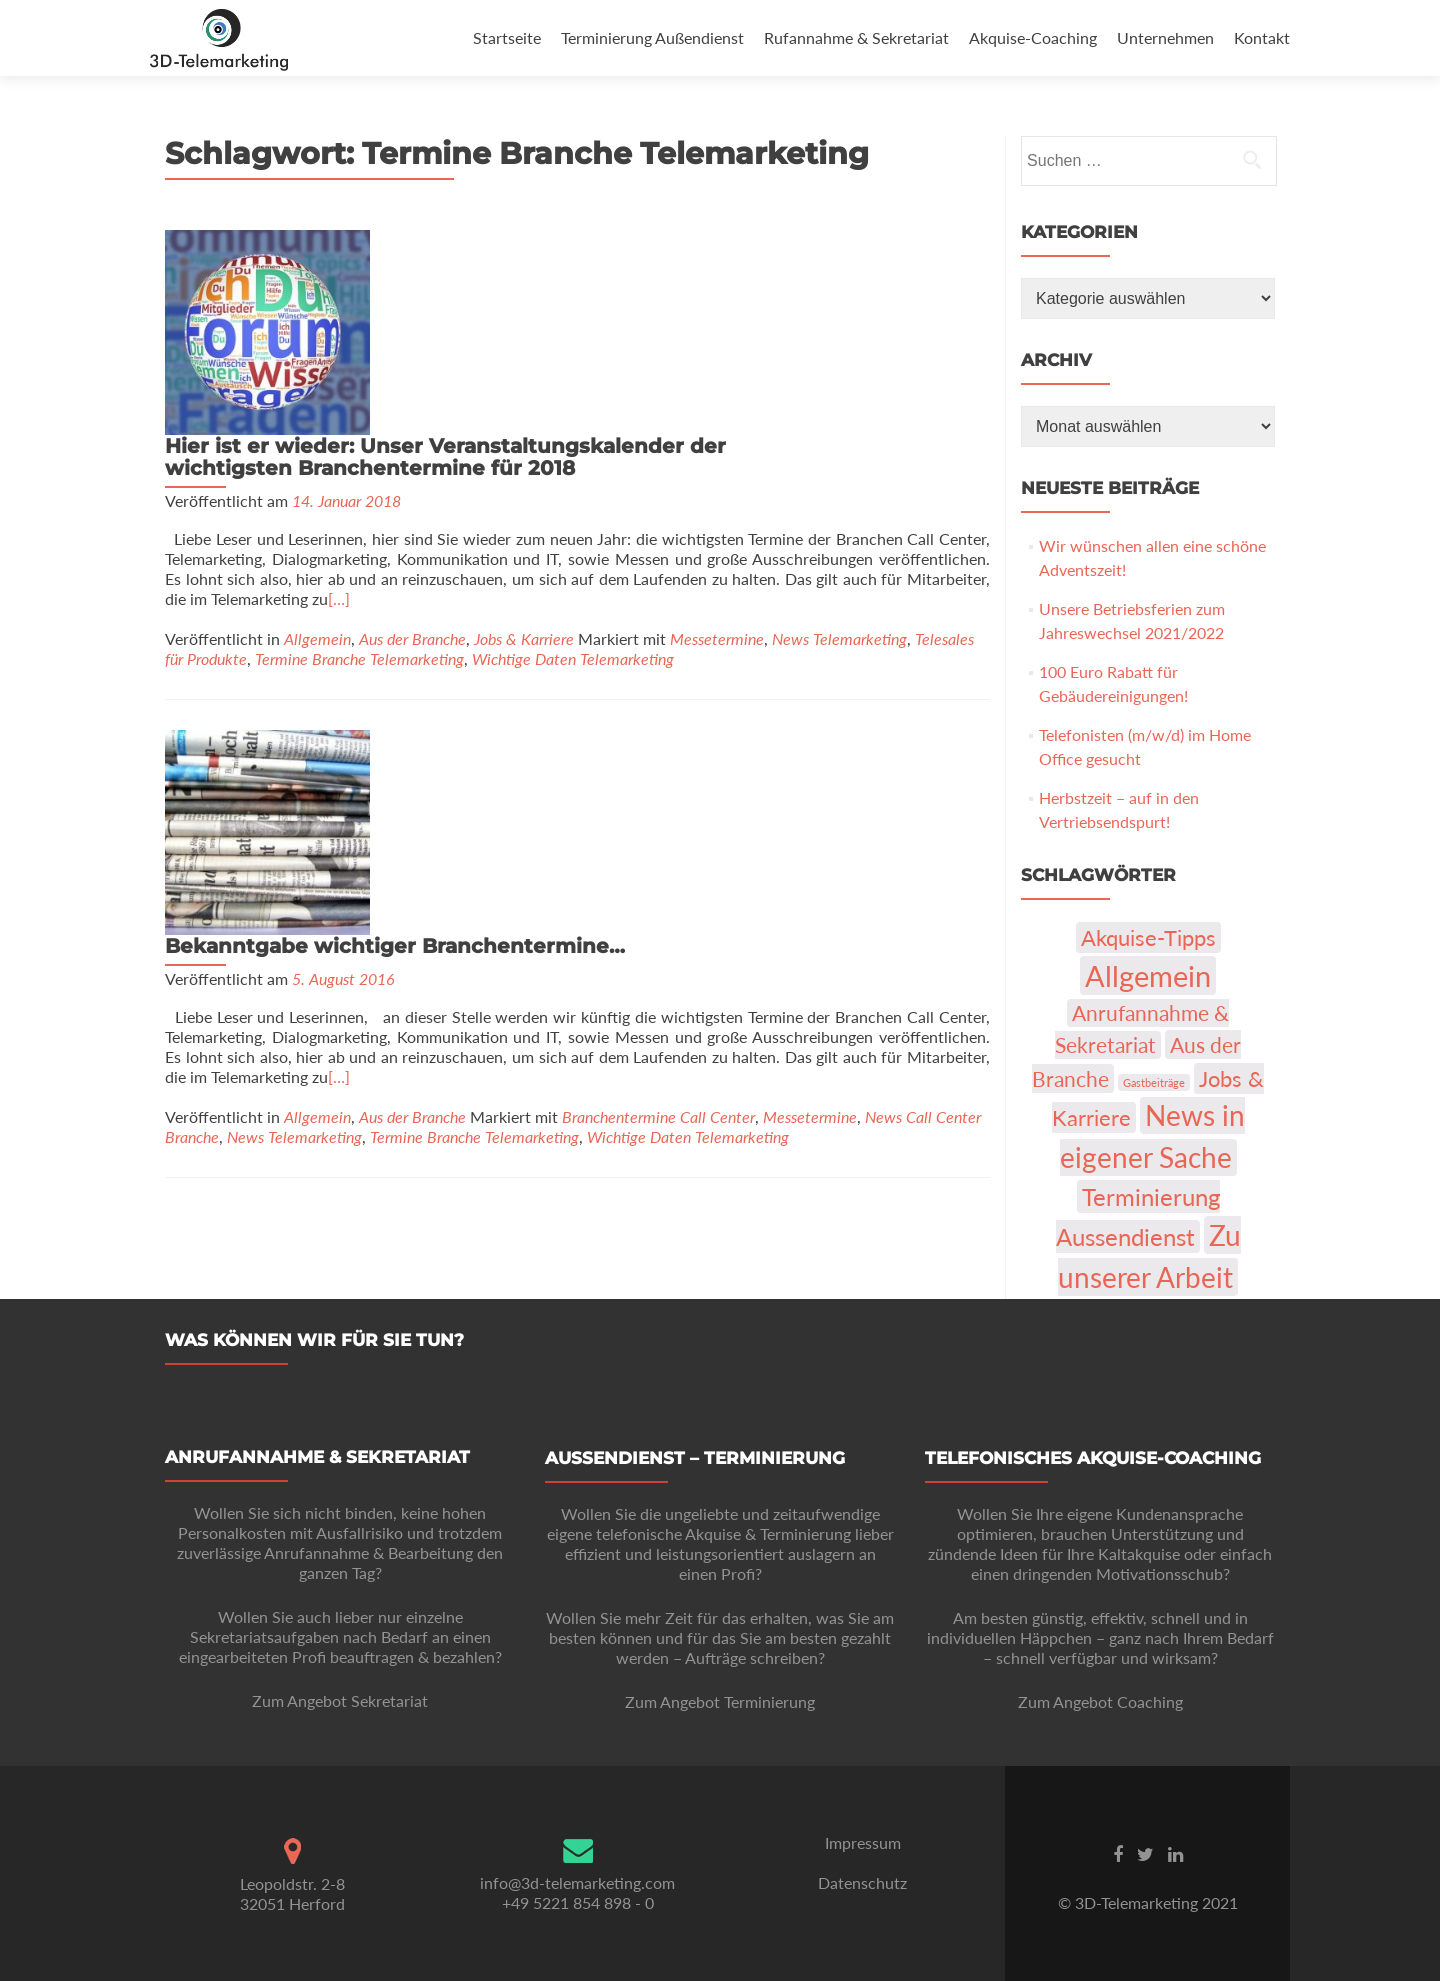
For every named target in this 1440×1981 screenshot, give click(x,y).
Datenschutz (862, 1882)
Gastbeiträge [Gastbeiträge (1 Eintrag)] (1154, 1082)
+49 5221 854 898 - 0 (578, 1902)
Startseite (507, 37)
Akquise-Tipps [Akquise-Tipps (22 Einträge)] (1148, 937)
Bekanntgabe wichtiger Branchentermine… (615, 546)
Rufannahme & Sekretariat (856, 37)
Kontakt (1262, 37)
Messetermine (717, 443)
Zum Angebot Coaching (1100, 1701)
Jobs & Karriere (524, 443)
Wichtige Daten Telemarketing (573, 463)
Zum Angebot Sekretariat (340, 1700)
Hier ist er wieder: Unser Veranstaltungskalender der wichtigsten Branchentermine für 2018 (665, 252)
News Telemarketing (839, 443)
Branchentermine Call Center (878, 726)
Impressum (863, 1842)
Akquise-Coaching (1033, 37)
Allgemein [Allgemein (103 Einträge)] (1148, 975)
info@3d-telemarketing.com (577, 1882)
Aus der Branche (412, 443)
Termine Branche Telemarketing (359, 463)
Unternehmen (1165, 37)
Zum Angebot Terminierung (720, 1701)
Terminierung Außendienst (652, 37)
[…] (646, 413)
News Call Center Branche (354, 746)
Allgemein (317, 443)
